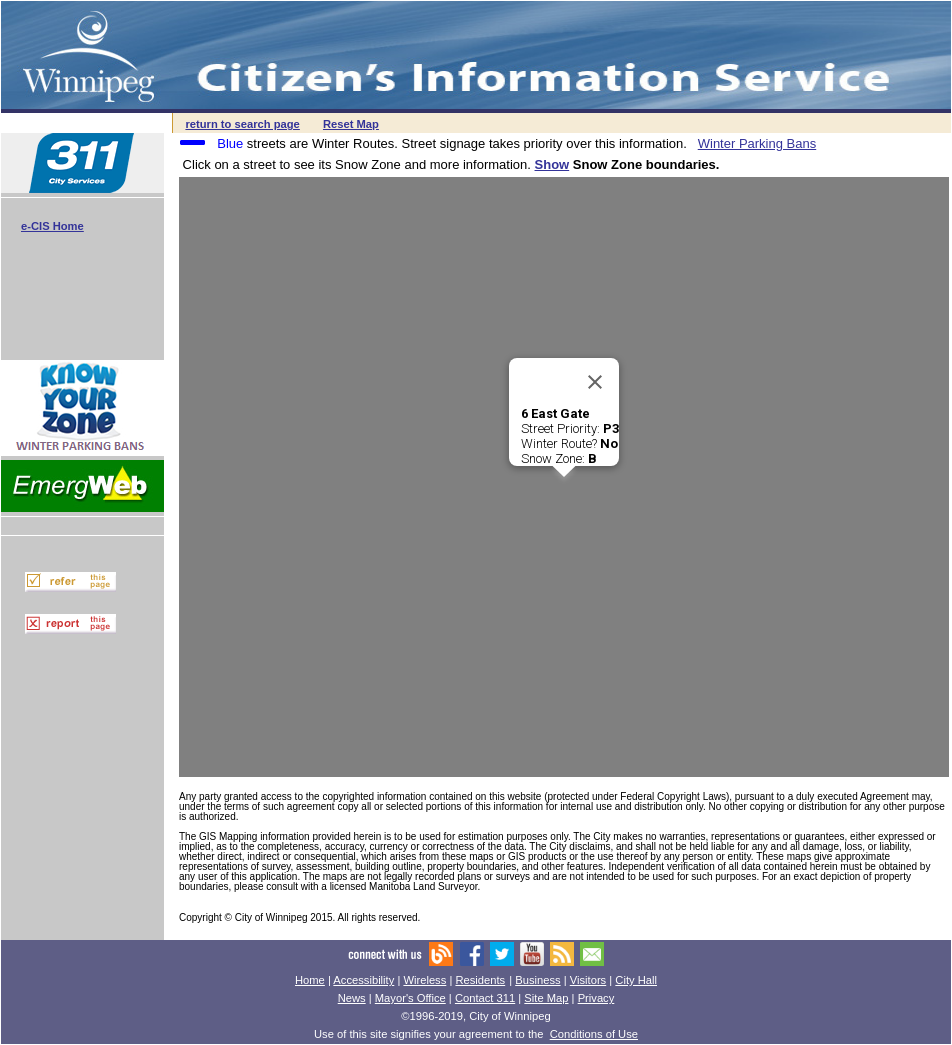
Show (552, 164)
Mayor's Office (410, 998)
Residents (480, 980)
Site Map (546, 998)
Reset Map (351, 124)
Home (310, 980)
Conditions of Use (594, 1034)
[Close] (595, 382)
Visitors (588, 980)
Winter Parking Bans (757, 143)
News (352, 998)
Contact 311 (485, 998)
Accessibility (363, 980)
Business (537, 980)
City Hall (636, 980)
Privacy (596, 998)
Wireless (424, 980)
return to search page (242, 124)
